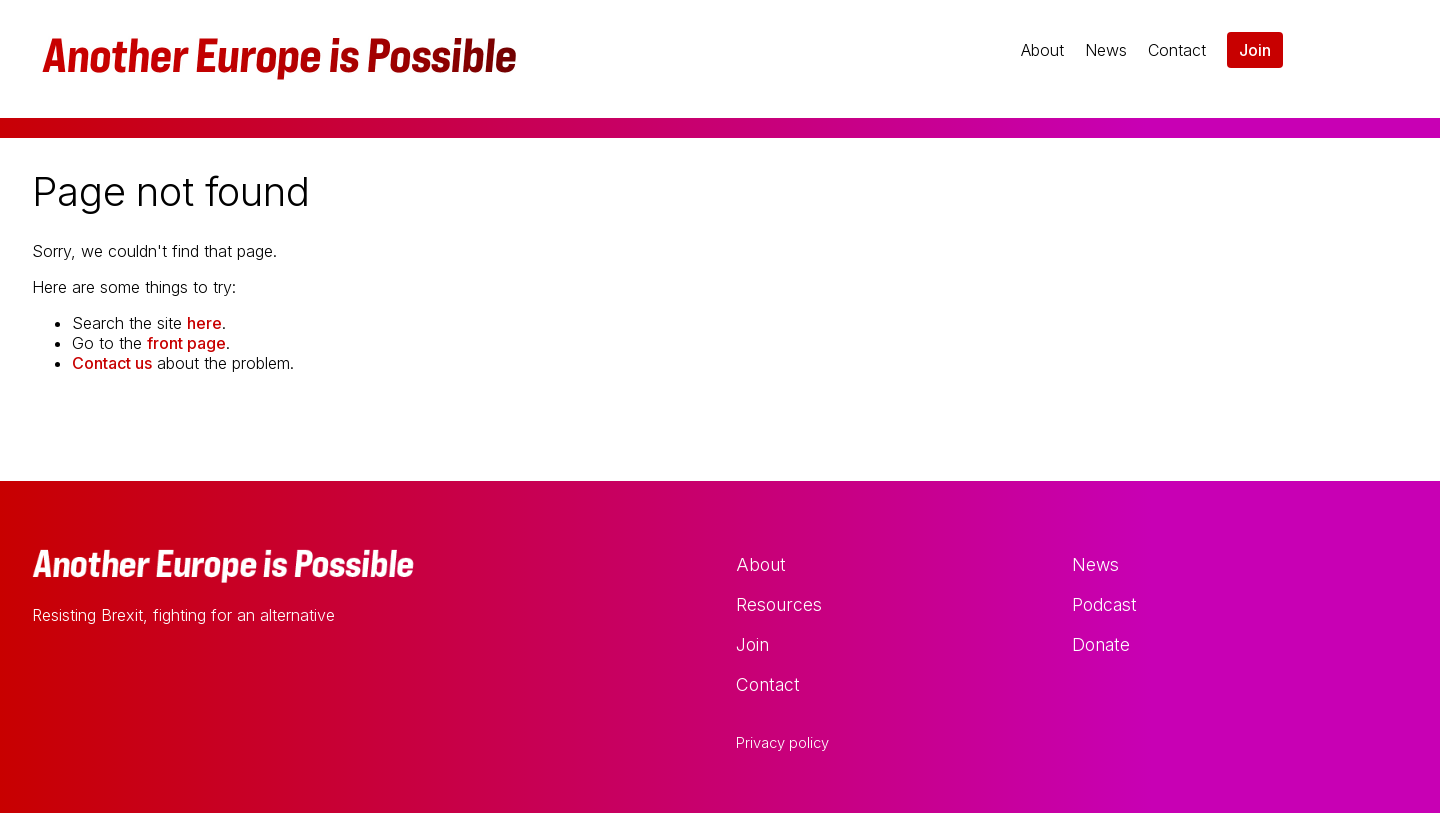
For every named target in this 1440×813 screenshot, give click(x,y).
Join (1255, 50)
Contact (1177, 50)
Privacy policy (782, 743)
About (1042, 50)
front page (186, 343)
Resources (779, 604)
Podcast (1104, 604)
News (1106, 50)
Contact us (112, 363)
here (204, 323)
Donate (1101, 644)
